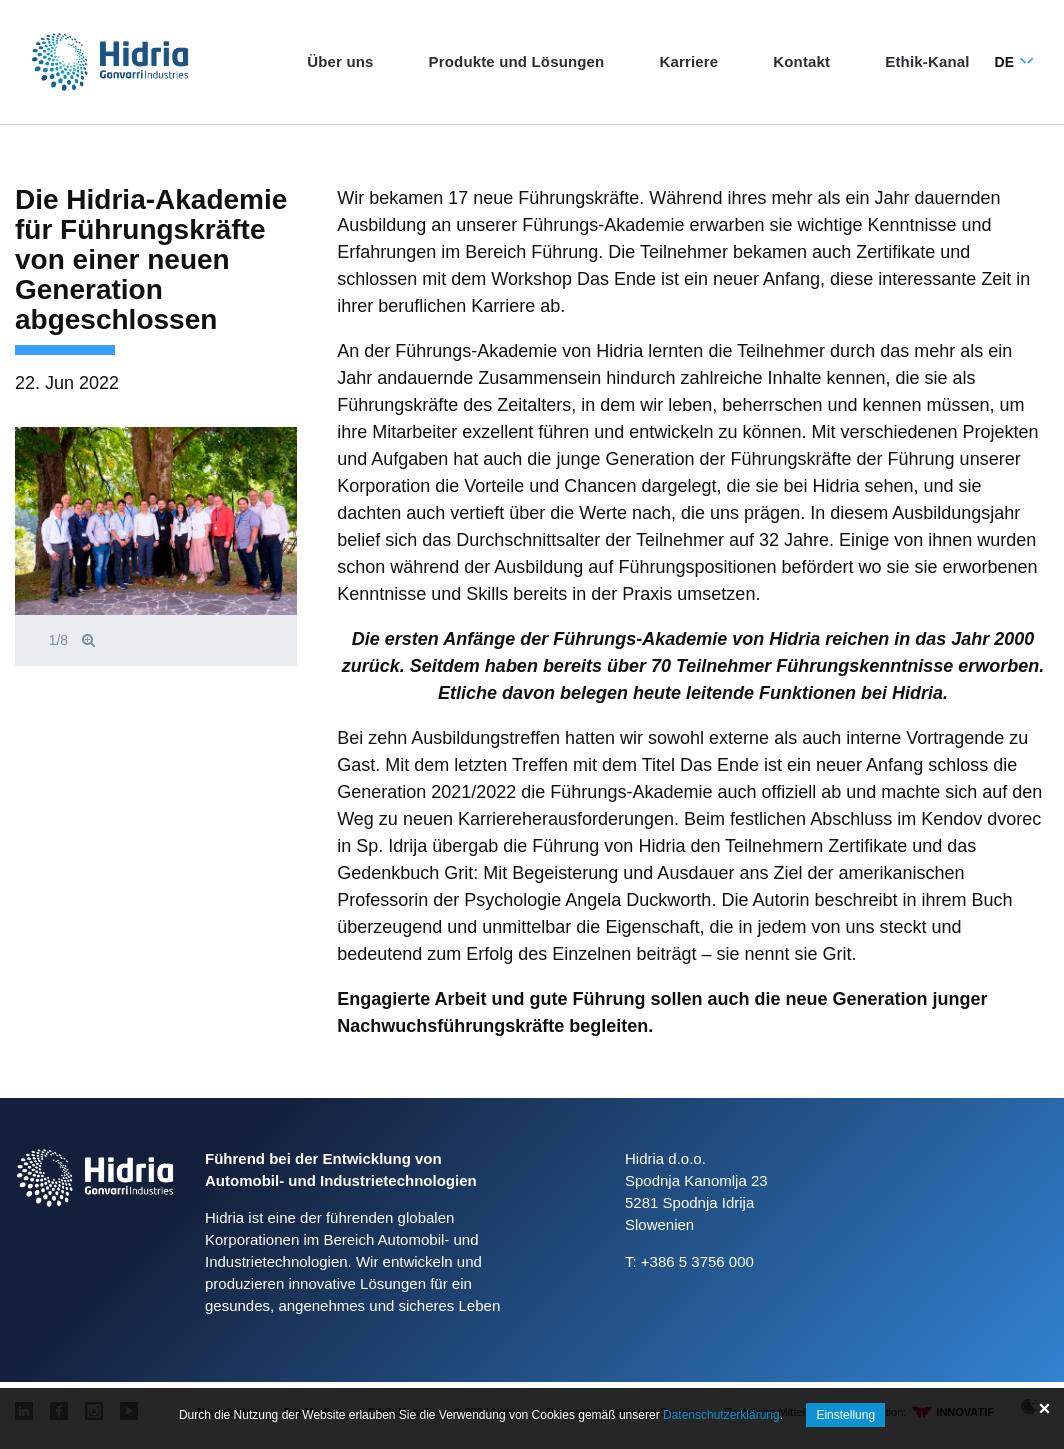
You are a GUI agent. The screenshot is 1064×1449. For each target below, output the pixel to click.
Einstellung (845, 1415)
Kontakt (801, 61)
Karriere (688, 61)
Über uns (340, 61)
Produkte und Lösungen (517, 61)
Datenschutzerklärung (721, 1415)
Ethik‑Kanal (927, 61)
